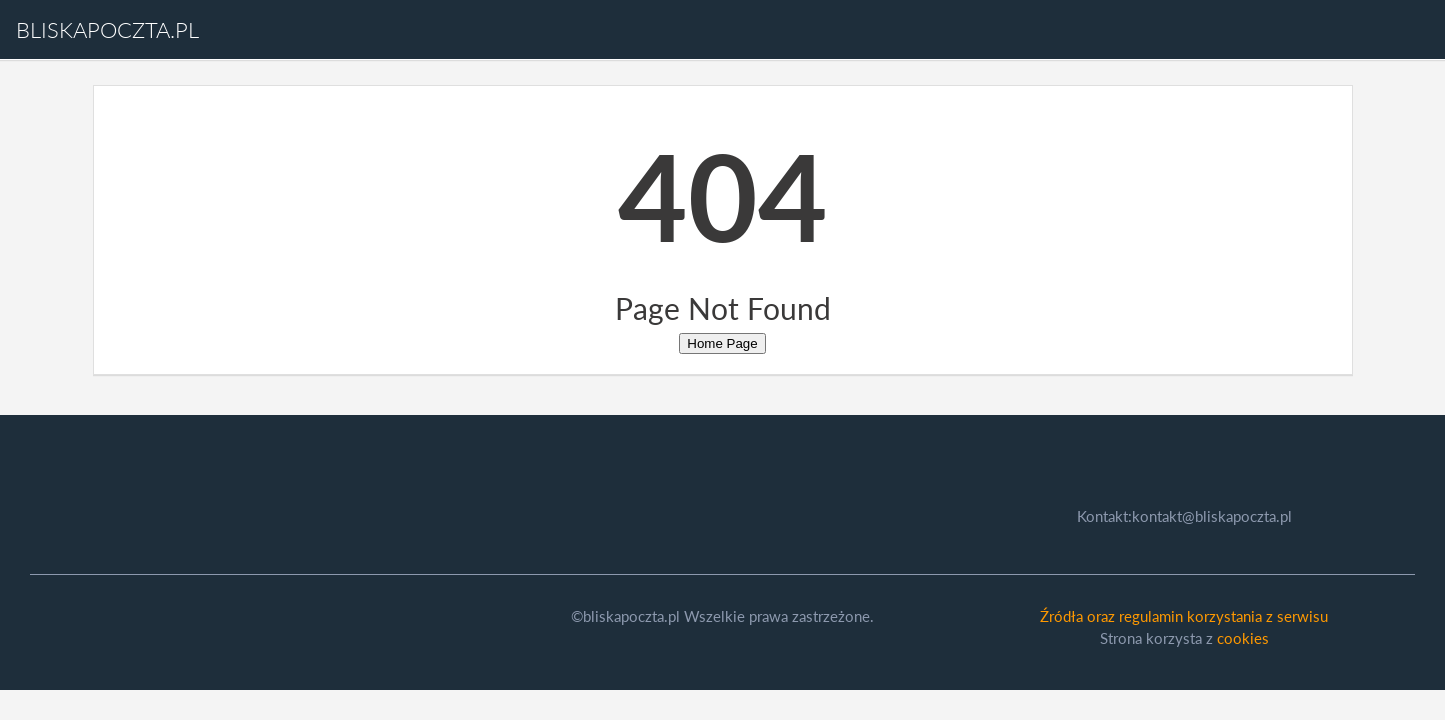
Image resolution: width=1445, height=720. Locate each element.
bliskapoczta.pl (107, 29)
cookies (1243, 638)
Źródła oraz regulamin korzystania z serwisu (1184, 616)
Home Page (722, 343)
